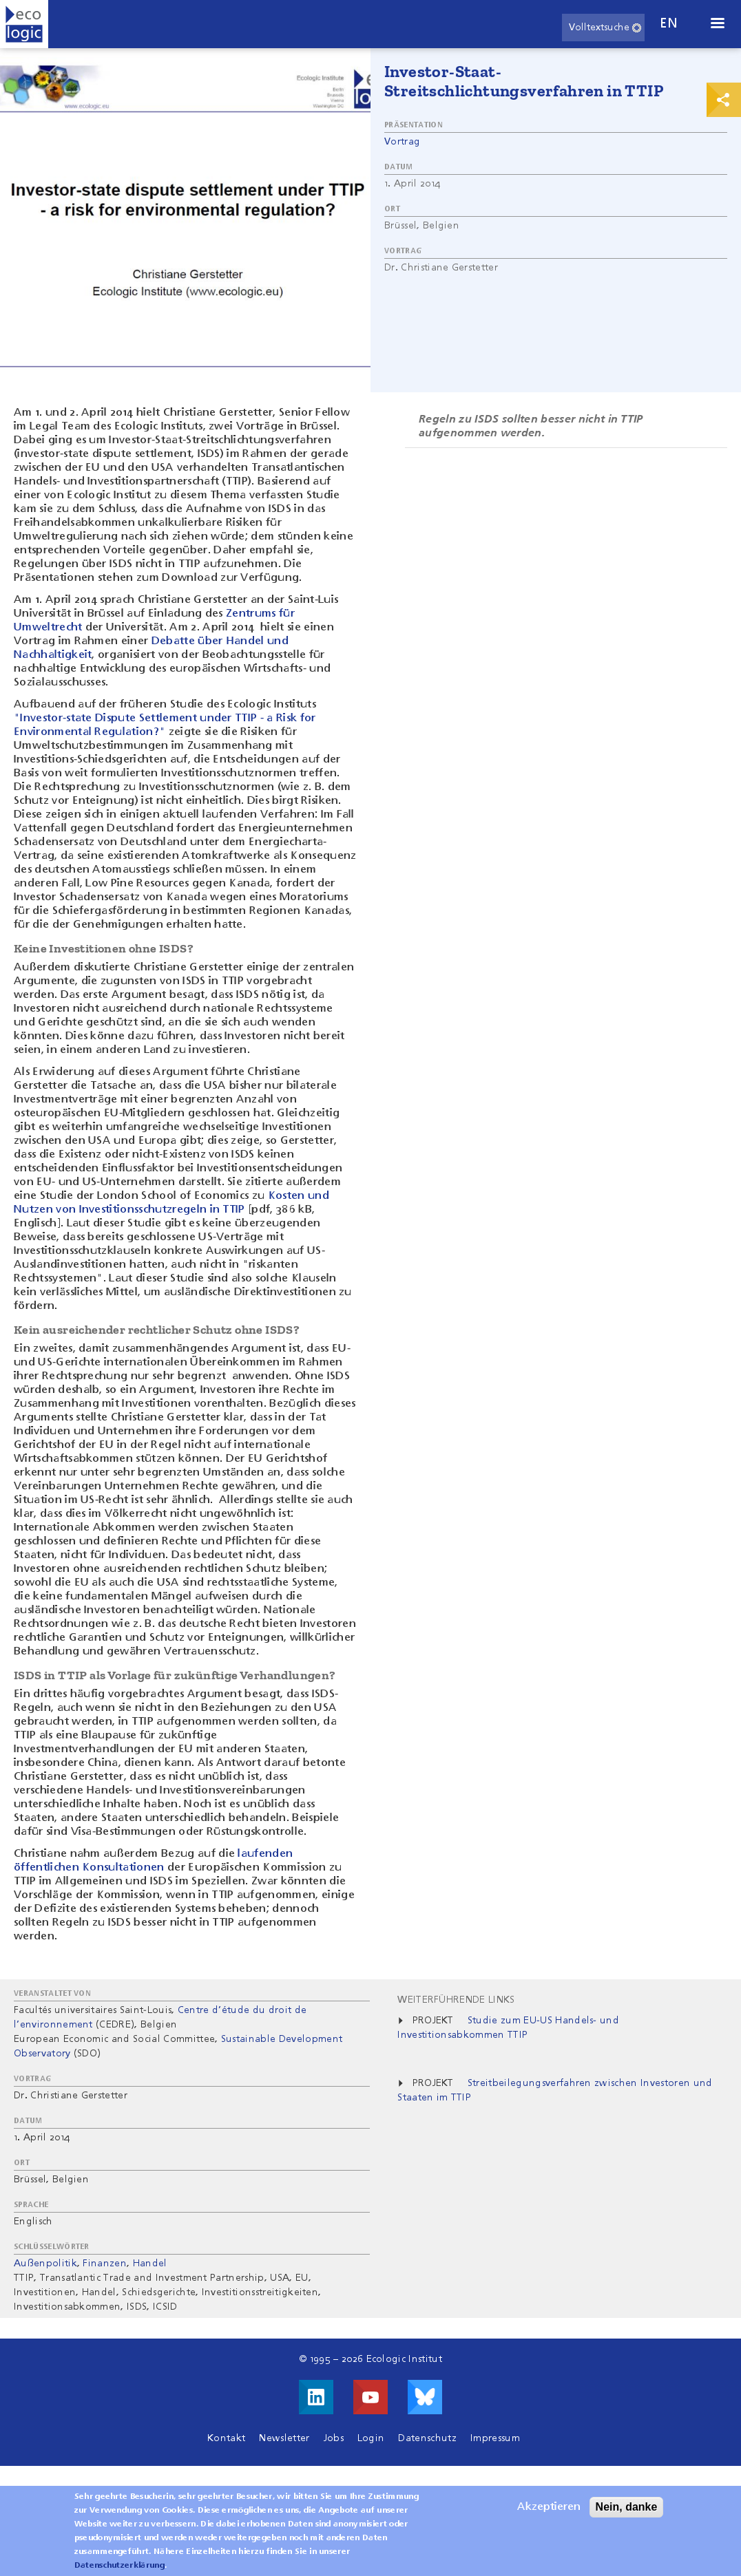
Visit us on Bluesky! (425, 2397)
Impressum (495, 2438)
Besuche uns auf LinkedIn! (316, 2397)
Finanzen (105, 2263)
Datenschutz (427, 2438)
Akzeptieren (549, 2514)
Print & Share (724, 100)
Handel (150, 2263)
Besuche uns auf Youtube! (370, 2397)
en (669, 23)
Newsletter (284, 2438)
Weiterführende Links (455, 2000)
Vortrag (402, 142)
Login (371, 2438)
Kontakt (226, 2438)
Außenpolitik (45, 2263)
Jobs (334, 2438)
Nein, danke (627, 2514)
